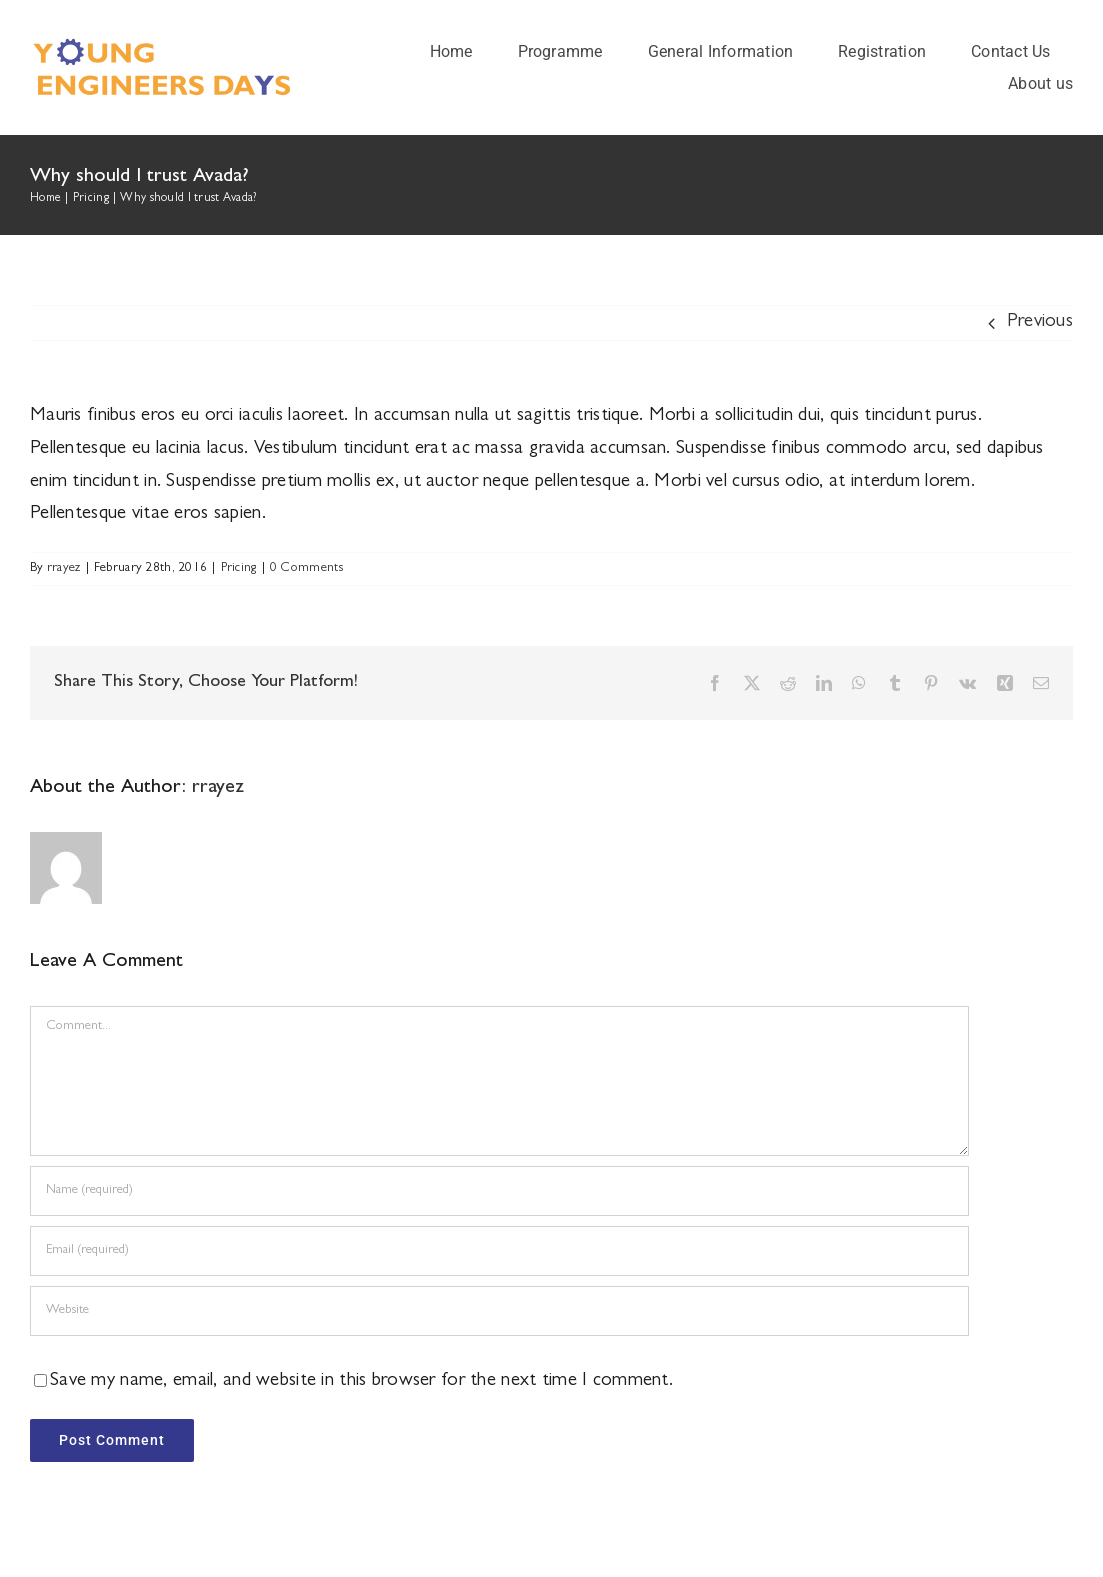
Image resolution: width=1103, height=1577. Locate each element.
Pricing (239, 568)
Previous (1040, 322)
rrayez (64, 568)
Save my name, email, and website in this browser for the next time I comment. (361, 1381)
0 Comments (307, 568)
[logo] (170, 46)
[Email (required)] (499, 1251)
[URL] (499, 1311)
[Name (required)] (499, 1191)
